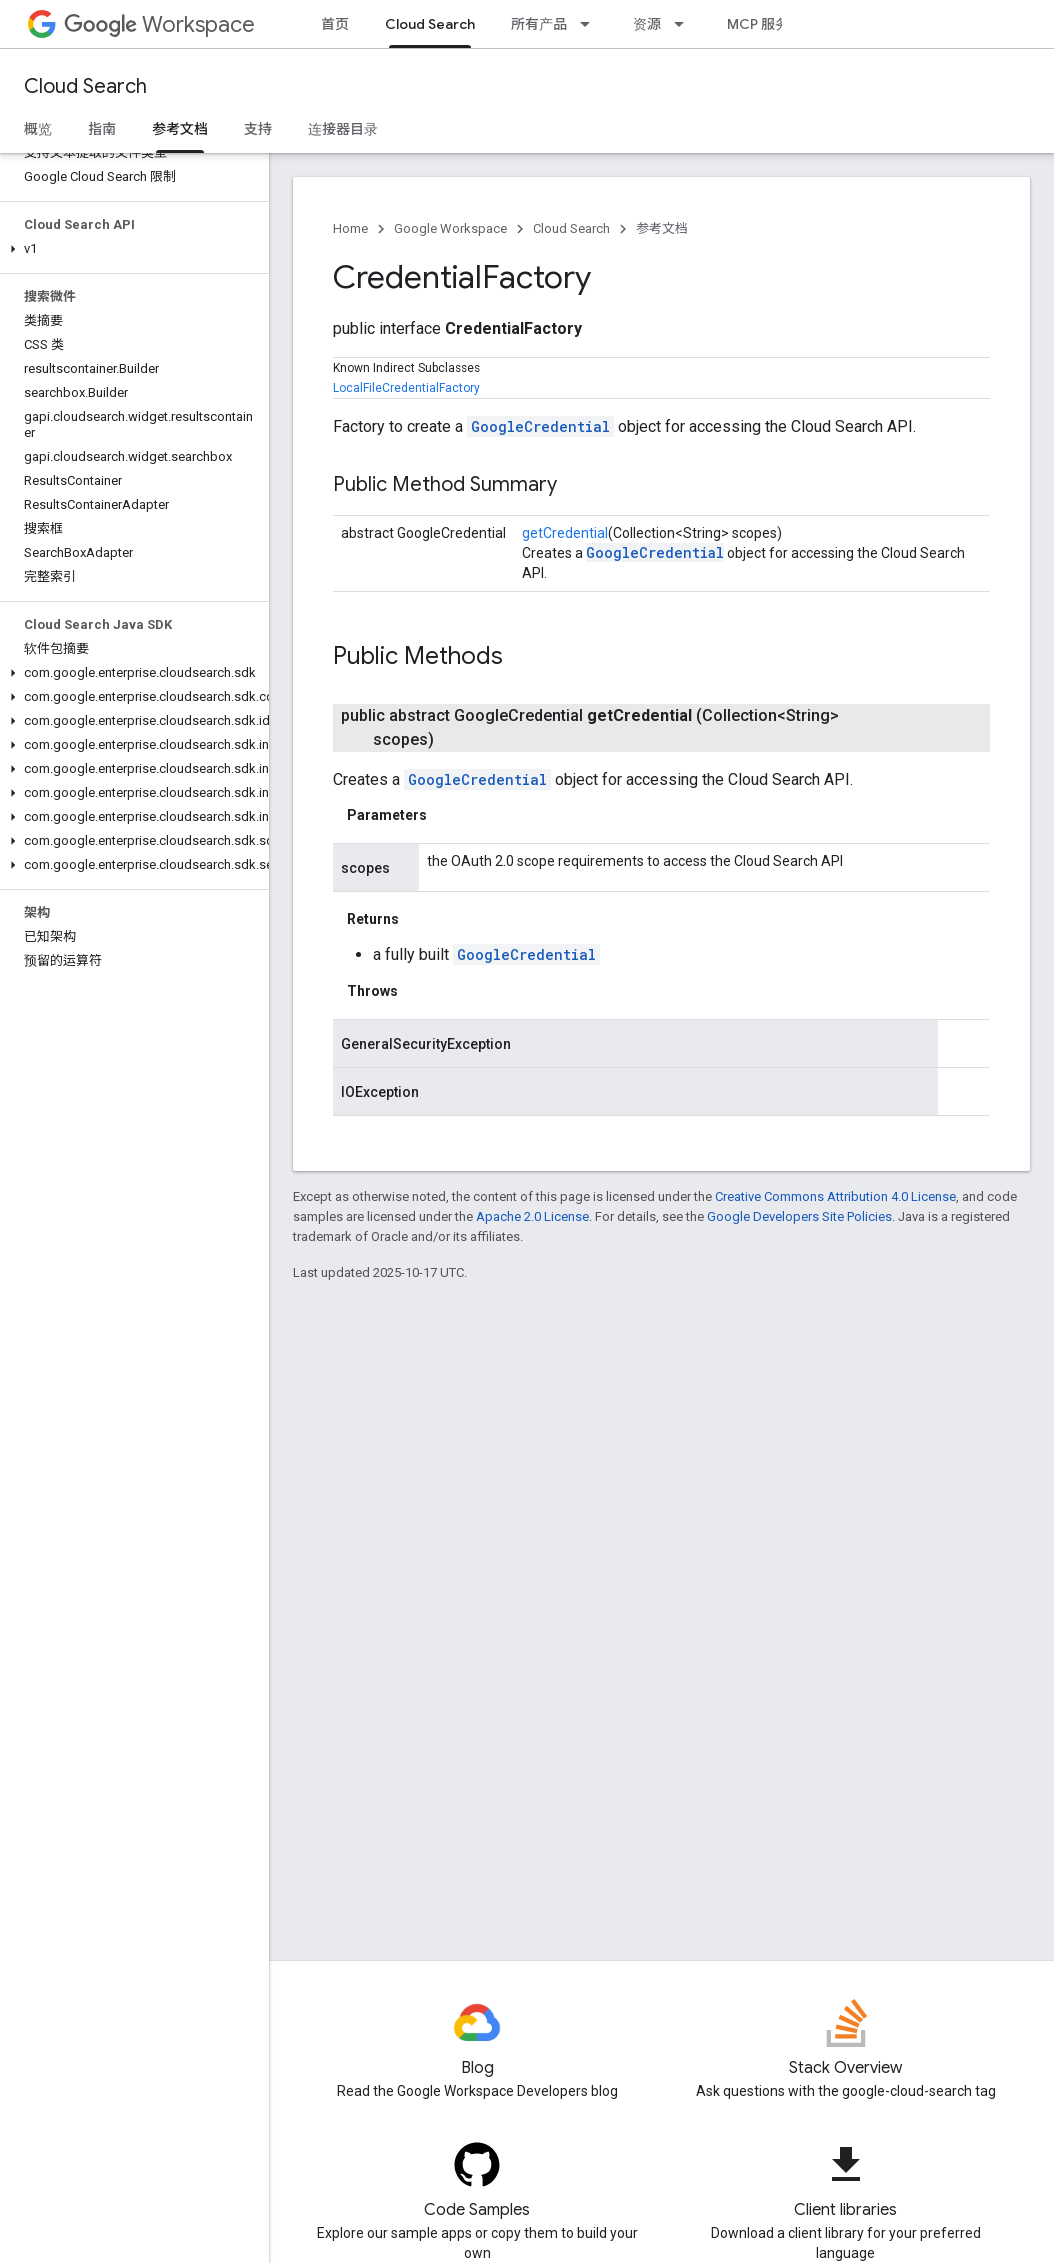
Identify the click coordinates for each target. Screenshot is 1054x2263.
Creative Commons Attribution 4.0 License (835, 1196)
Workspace (159, 24)
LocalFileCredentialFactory (406, 388)
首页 (335, 24)
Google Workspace (450, 228)
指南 (102, 129)
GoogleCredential (540, 426)
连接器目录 (343, 129)
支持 (258, 129)
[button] (130, 249)
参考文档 (662, 228)
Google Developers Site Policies (799, 1216)
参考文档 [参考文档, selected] (180, 129)
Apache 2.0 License (532, 1216)
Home (350, 228)
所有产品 (539, 24)
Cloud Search (85, 86)
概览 (38, 129)
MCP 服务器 (765, 24)
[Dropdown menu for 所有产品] (591, 24)
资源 (647, 24)
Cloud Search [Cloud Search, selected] (430, 24)
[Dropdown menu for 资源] (685, 24)
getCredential (565, 533)
